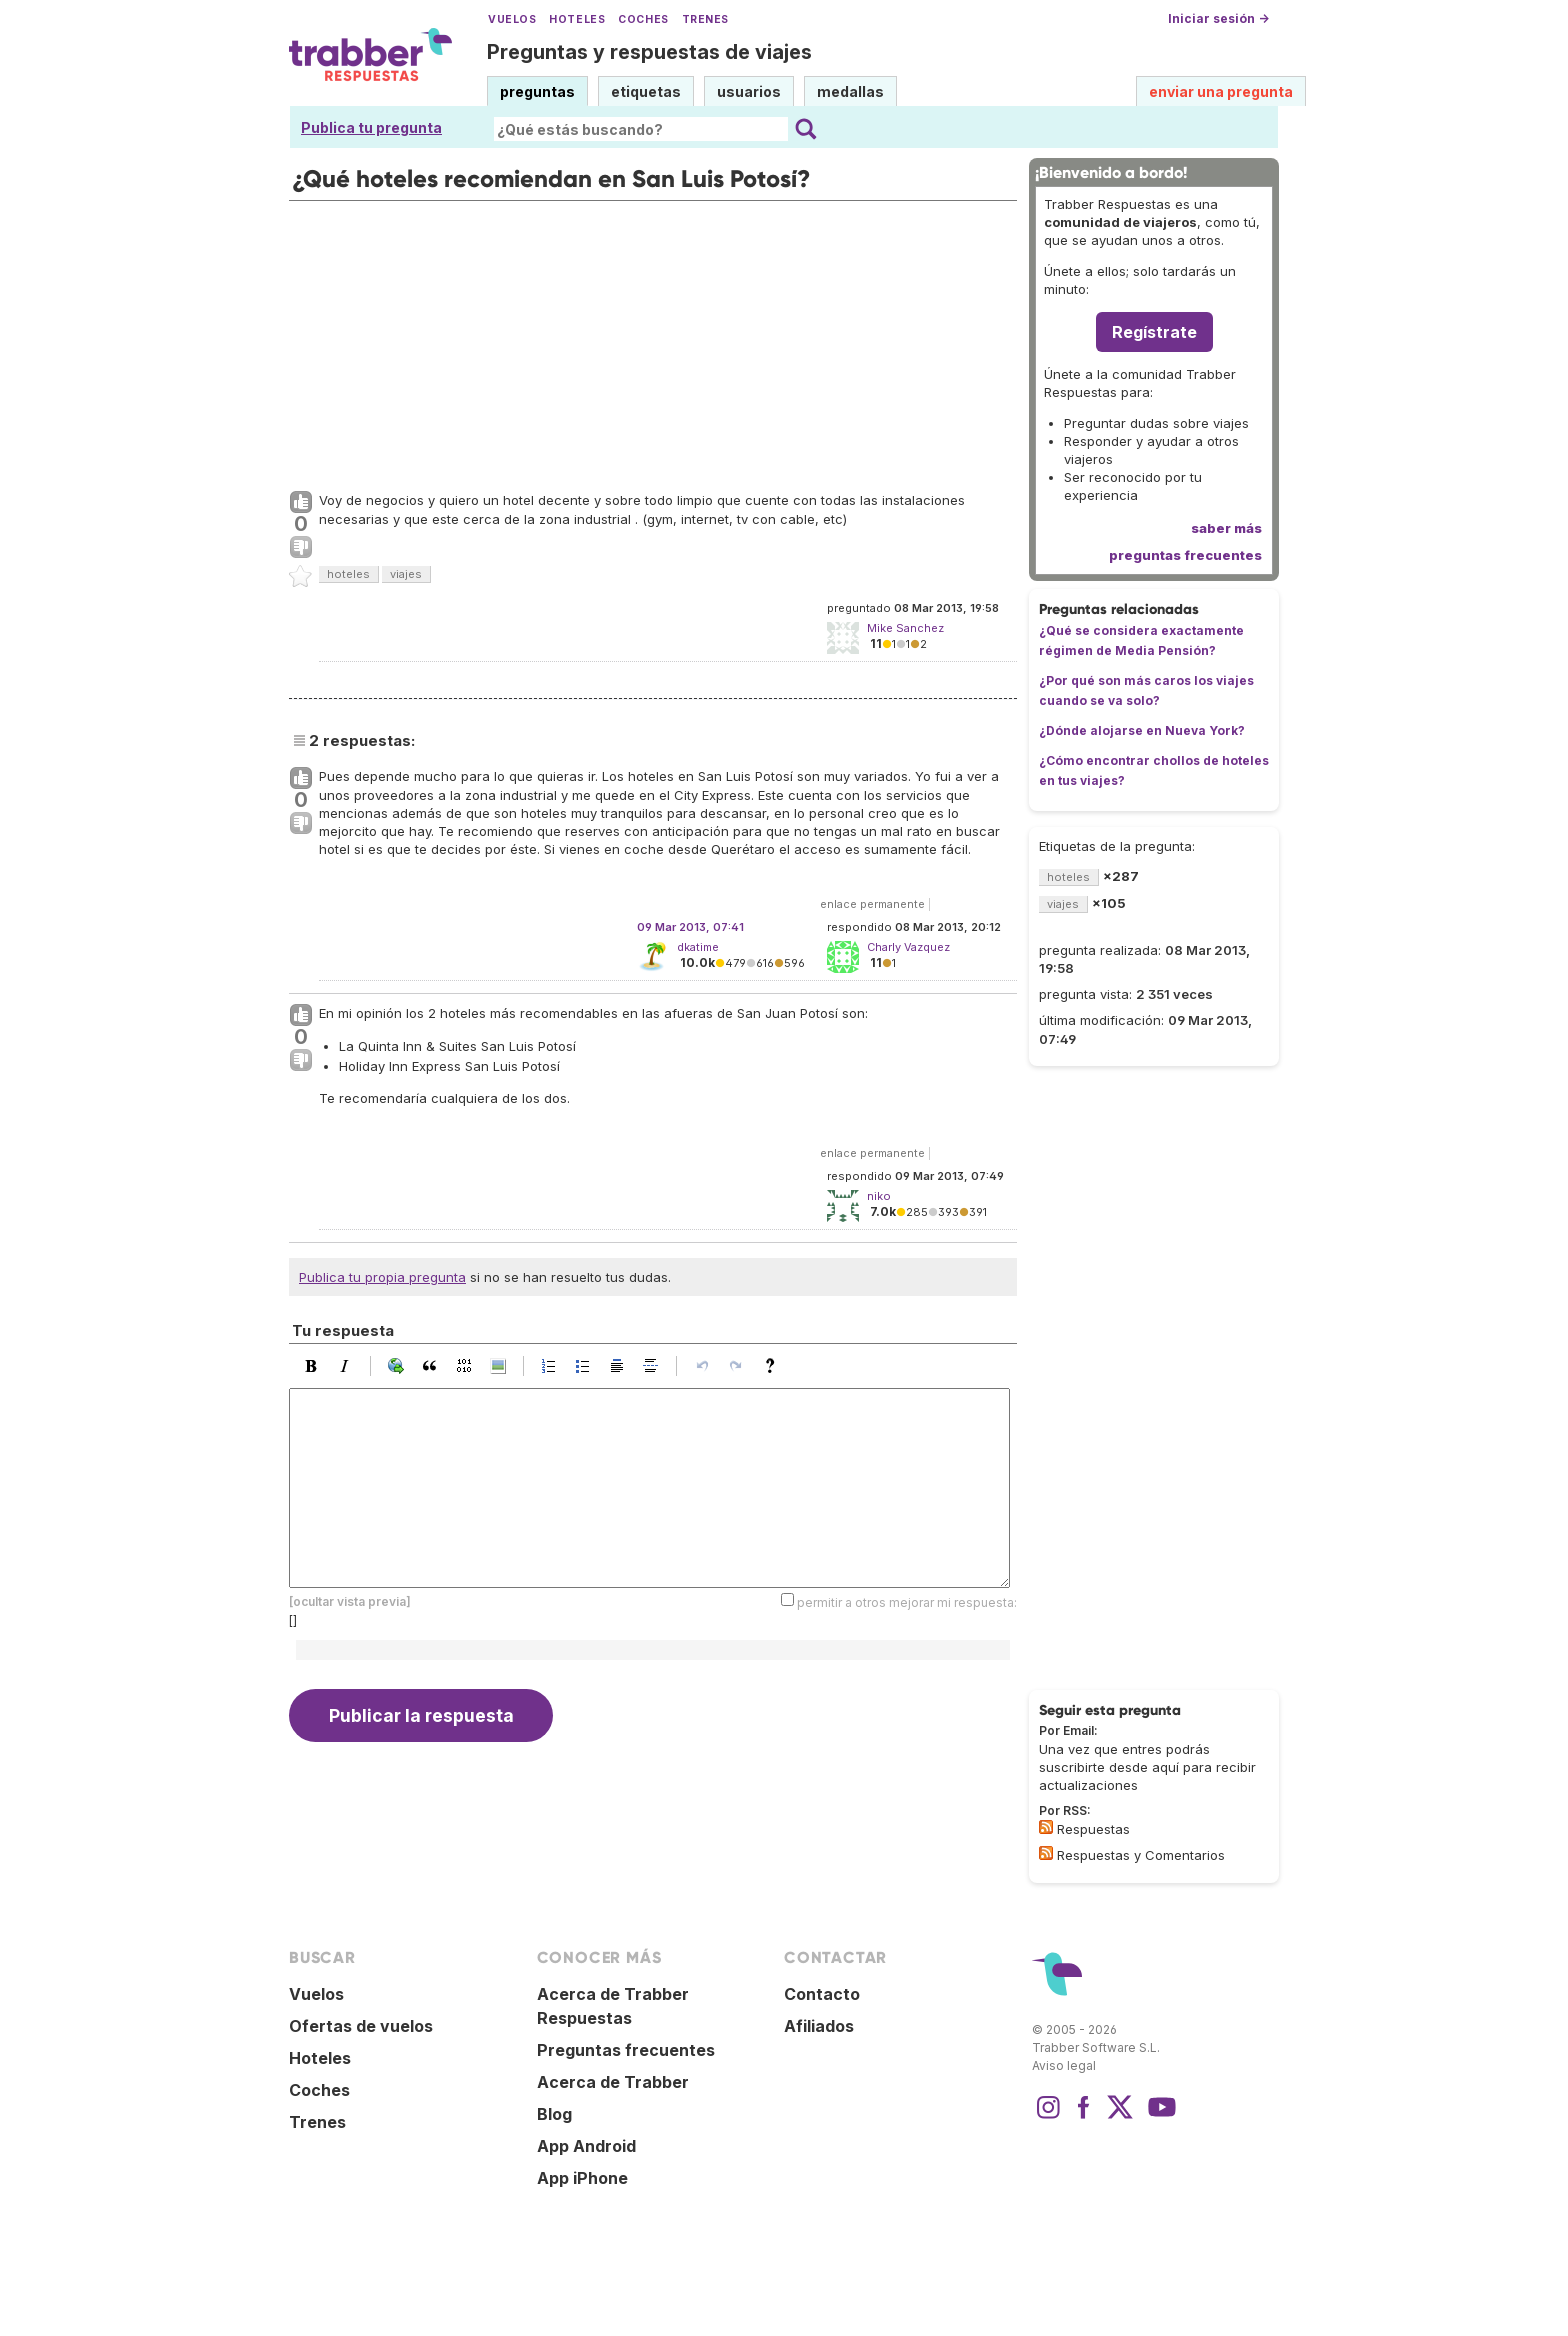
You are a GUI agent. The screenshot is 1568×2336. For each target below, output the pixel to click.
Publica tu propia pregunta (382, 1277)
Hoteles (577, 19)
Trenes (705, 19)
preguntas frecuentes (1185, 555)
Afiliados (819, 2026)
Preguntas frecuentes (626, 2050)
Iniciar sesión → (1218, 18)
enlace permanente (872, 904)
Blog (554, 2114)
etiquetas (646, 91)
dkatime (698, 947)
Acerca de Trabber (613, 2082)
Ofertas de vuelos (361, 2026)
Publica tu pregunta (371, 127)
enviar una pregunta (1221, 91)
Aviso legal (1064, 2065)
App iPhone (582, 2178)
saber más (1226, 528)
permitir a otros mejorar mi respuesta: (907, 1602)
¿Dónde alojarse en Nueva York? (1142, 730)
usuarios (749, 91)
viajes (406, 574)
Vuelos (512, 19)
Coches (643, 19)
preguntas (537, 91)
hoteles (348, 574)
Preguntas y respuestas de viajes (649, 52)
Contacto (822, 1994)
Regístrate (1154, 332)
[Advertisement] (653, 341)
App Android (586, 2146)
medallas (850, 91)
